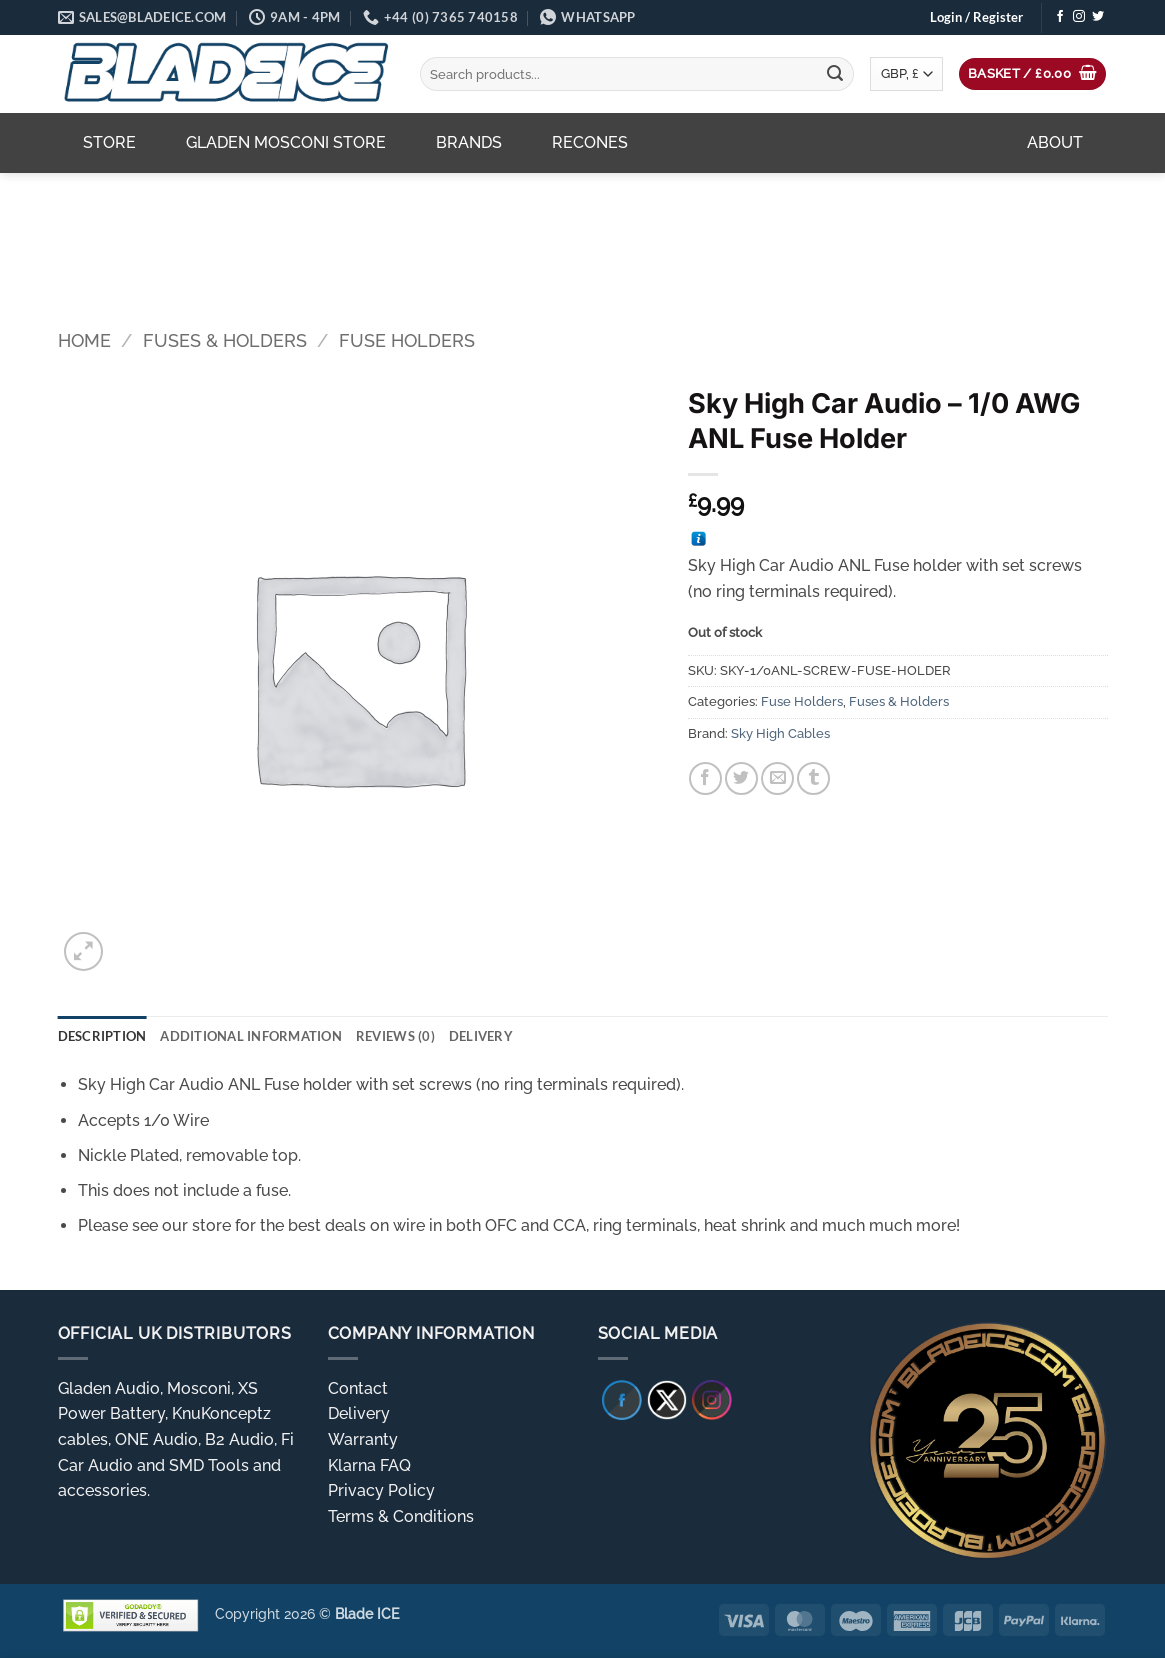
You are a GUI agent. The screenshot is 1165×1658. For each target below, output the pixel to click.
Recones (590, 142)
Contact (358, 1388)
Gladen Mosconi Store (286, 142)
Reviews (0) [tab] (395, 1036)
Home (84, 340)
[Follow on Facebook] (1060, 17)
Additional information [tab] (251, 1036)
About (1055, 142)
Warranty (363, 1439)
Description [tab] (102, 1036)
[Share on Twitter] (741, 778)
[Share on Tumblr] (813, 778)
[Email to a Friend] (777, 778)
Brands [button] (469, 142)
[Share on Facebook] (705, 778)
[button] (976, 17)
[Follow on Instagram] (1079, 17)
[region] (583, 236)
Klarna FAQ (369, 1465)
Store (109, 142)
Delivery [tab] (481, 1036)
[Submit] (835, 74)
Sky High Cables (780, 733)
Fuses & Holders (225, 340)
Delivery (359, 1413)
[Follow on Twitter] (1098, 17)
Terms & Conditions (401, 1516)
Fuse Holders (407, 340)
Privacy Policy (381, 1490)
